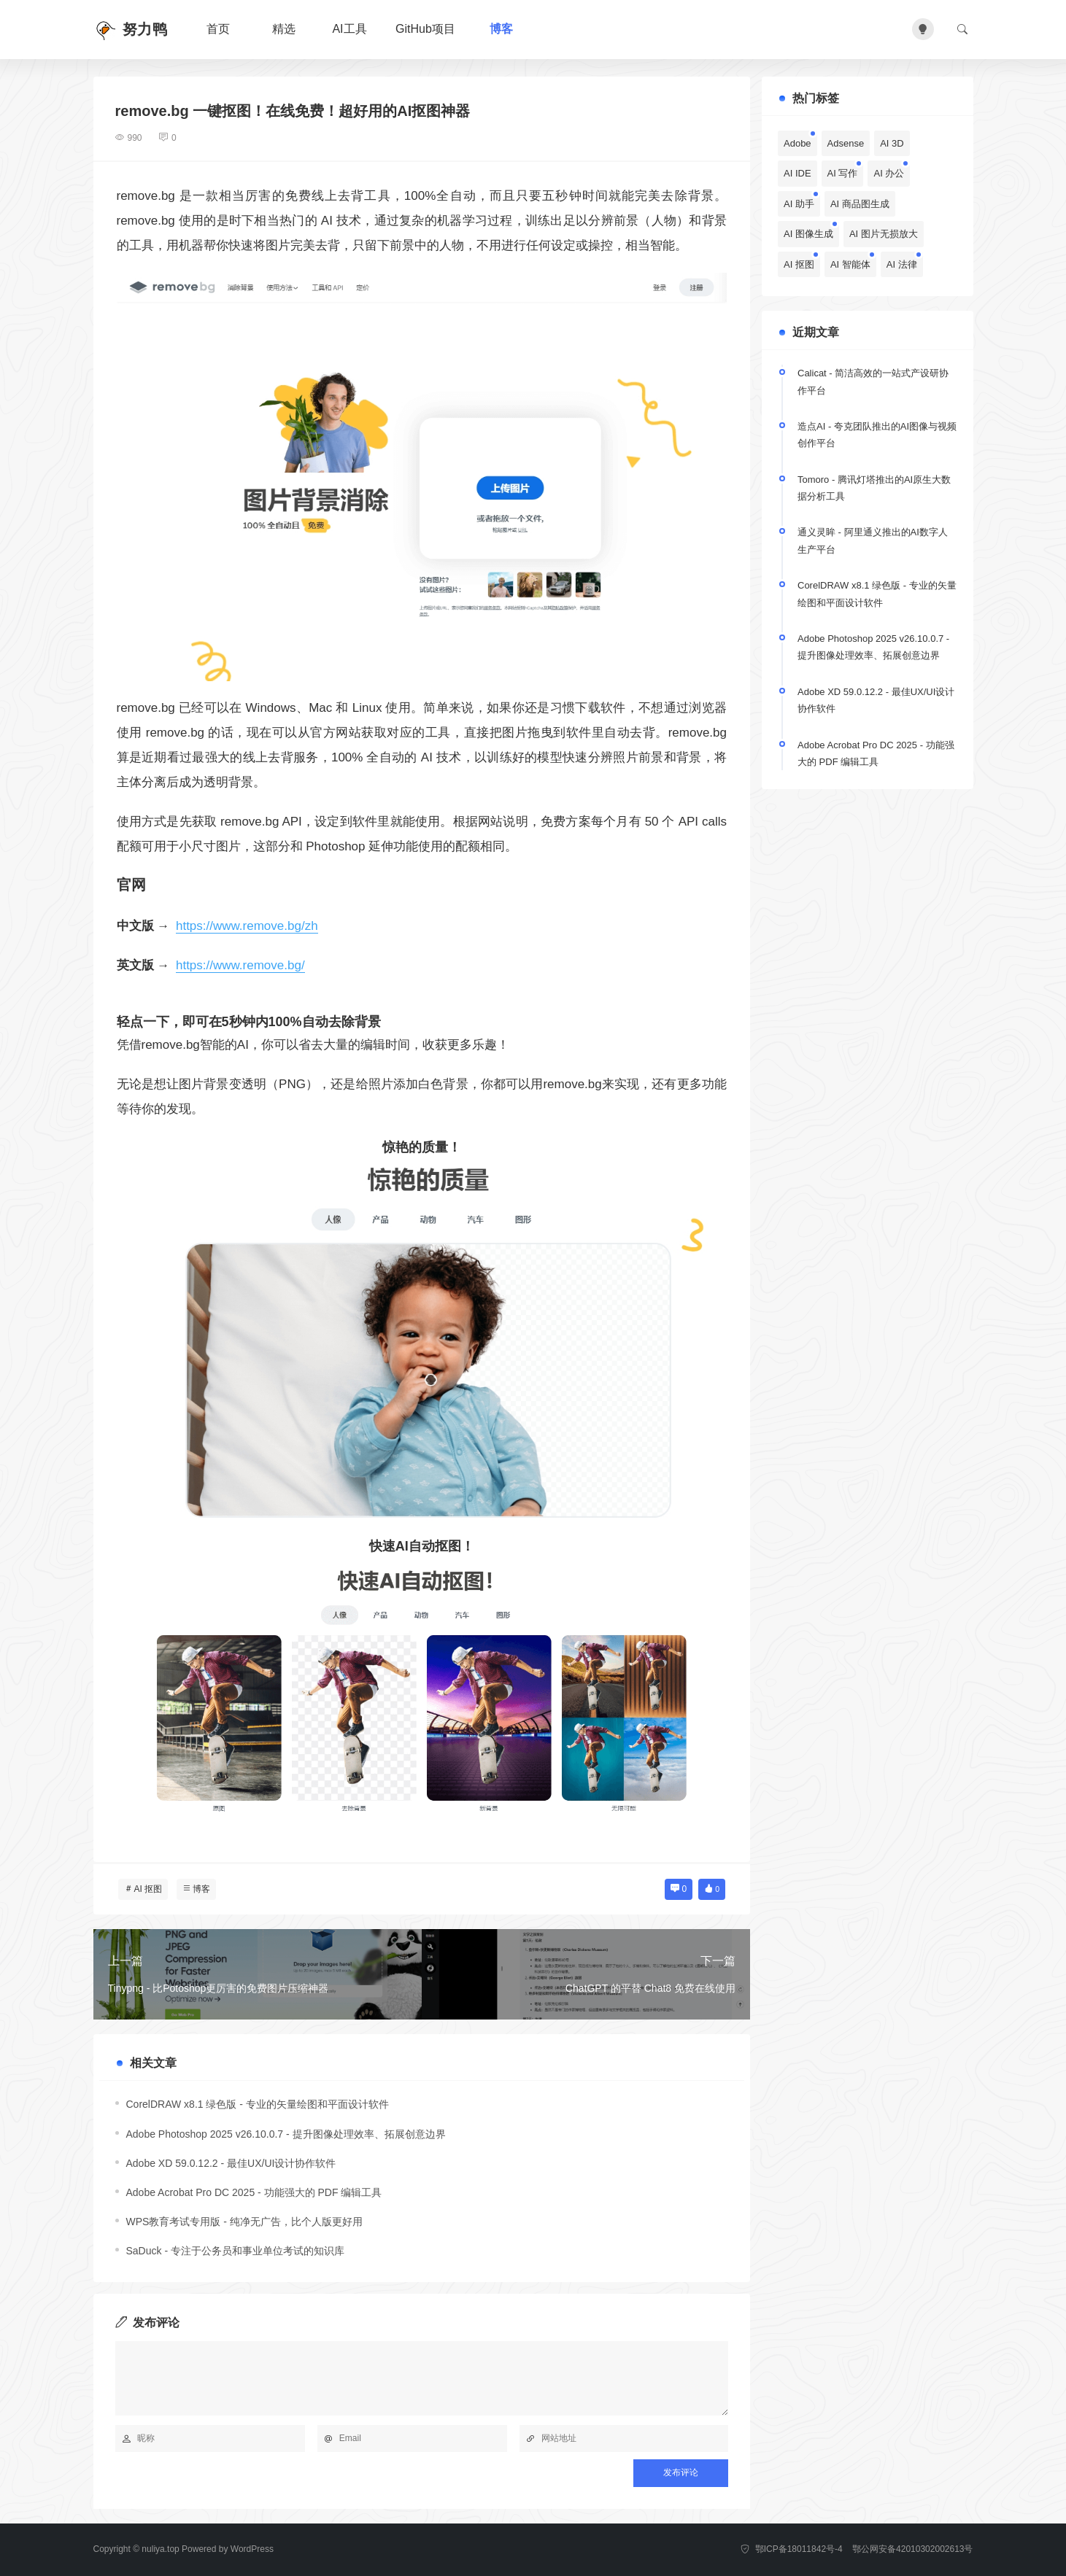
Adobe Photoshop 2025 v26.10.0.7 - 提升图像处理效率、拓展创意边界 (286, 2134)
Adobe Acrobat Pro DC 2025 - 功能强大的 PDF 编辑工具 (254, 2192)
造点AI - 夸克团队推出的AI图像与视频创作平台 (877, 435)
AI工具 (349, 29)
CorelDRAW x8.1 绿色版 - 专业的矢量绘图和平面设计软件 (257, 2104)
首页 (218, 29)
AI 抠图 (148, 1889)
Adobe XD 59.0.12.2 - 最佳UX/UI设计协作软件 (231, 2163)
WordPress (252, 2549)
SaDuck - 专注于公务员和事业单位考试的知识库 (235, 2251)
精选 (284, 29)
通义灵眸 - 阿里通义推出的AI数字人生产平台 (872, 540)
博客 (501, 29)
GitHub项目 (425, 29)
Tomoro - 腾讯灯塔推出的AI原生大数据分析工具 (874, 488)
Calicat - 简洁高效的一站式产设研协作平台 (873, 381)
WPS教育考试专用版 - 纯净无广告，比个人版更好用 (244, 2221)
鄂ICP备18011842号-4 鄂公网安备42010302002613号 (857, 2549)
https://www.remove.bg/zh (247, 926)
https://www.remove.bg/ (240, 965)
